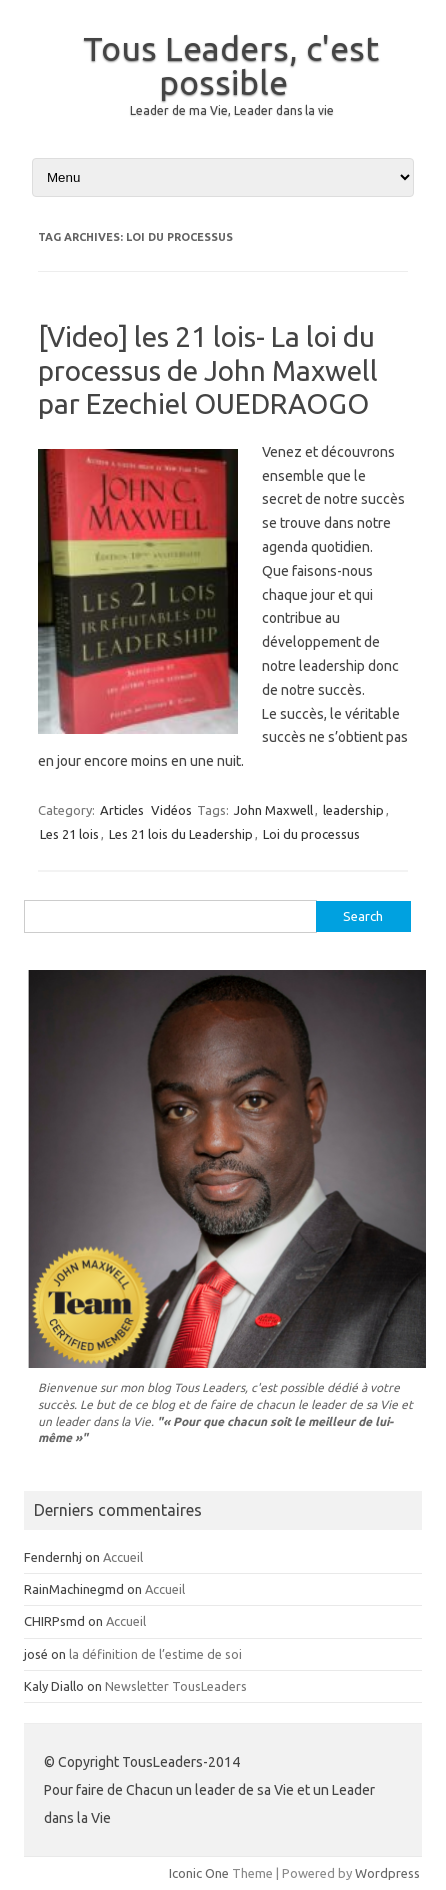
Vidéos (171, 810)
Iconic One (199, 1873)
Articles (122, 810)
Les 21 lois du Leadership (181, 834)
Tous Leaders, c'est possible (231, 65)
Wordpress (387, 1873)
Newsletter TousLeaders (176, 1686)
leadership (353, 810)
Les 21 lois (69, 834)
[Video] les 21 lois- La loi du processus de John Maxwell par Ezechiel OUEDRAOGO (208, 370)
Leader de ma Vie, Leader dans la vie (232, 110)
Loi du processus (311, 834)
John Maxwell (273, 810)
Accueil (123, 1557)
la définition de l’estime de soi (155, 1654)
